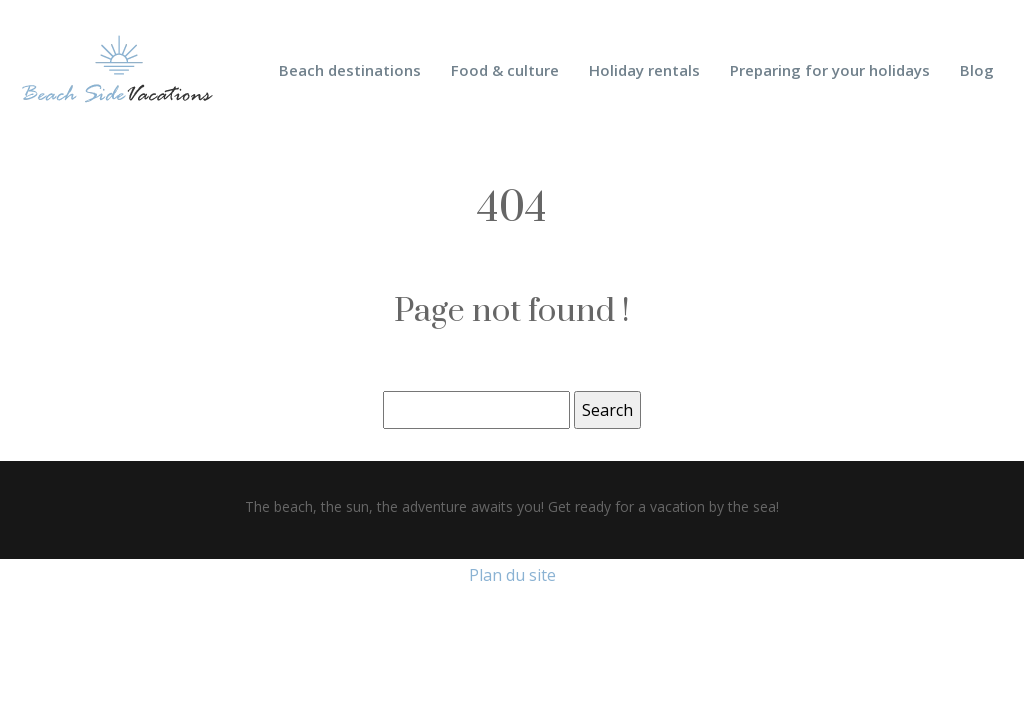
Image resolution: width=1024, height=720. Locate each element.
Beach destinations (350, 70)
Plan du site (512, 575)
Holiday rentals (644, 70)
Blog (977, 70)
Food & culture (505, 70)
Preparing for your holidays (830, 70)
